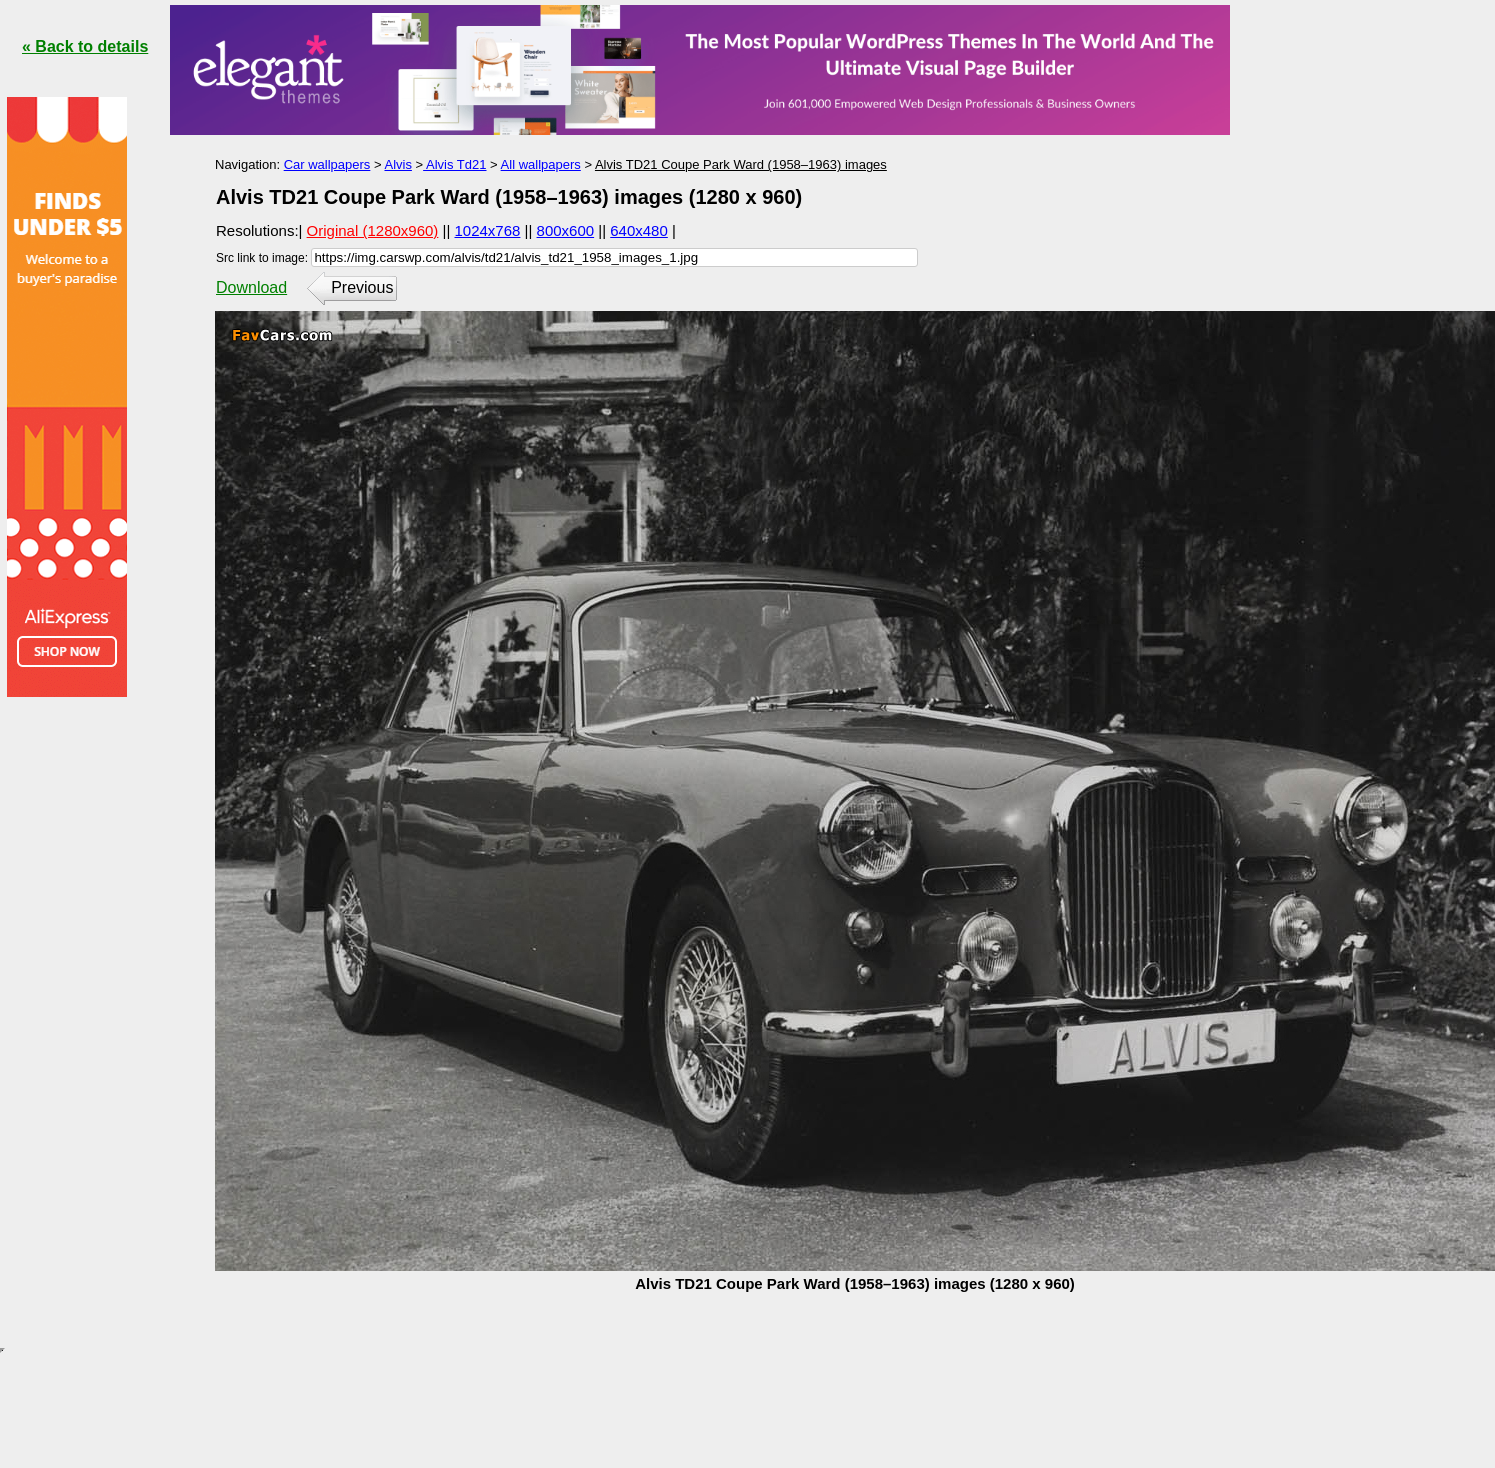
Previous (362, 287)
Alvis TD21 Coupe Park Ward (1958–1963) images (741, 164)
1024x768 (488, 230)
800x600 (566, 230)
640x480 (639, 230)
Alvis (397, 164)
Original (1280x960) (373, 230)
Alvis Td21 (454, 164)
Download (251, 287)
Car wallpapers (327, 164)
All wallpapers (541, 164)
